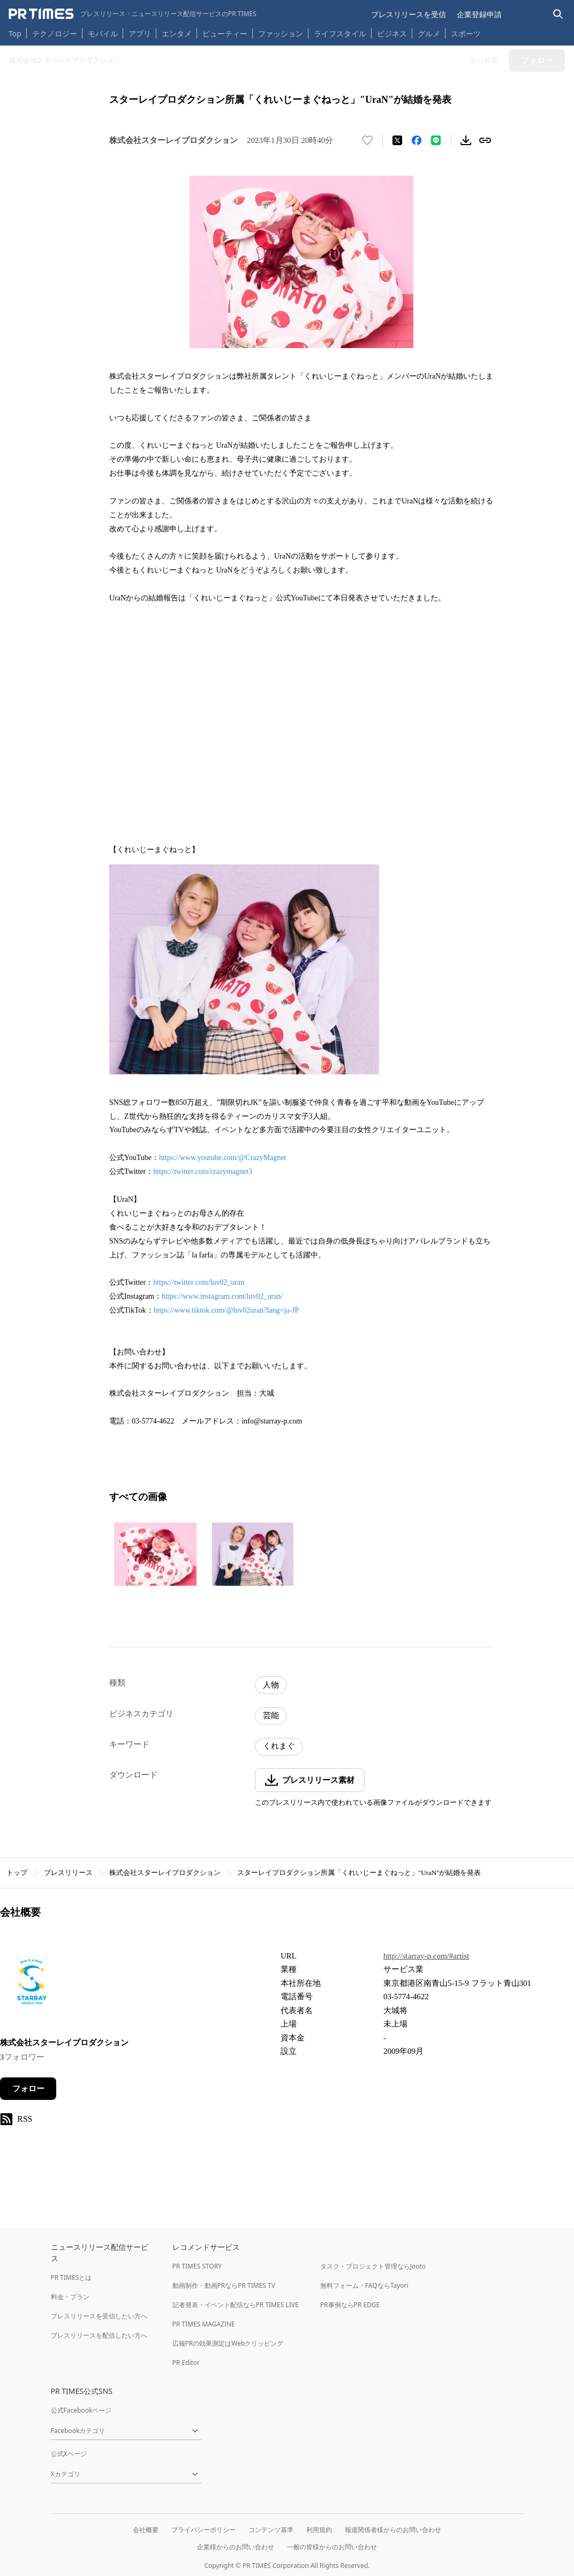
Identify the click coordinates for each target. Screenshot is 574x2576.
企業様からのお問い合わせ (235, 2546)
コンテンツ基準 (270, 2529)
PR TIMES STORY (197, 2266)
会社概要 (145, 2529)
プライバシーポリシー (203, 2529)
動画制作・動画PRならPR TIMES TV (223, 2285)
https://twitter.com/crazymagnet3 (202, 1172)
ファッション (280, 33)
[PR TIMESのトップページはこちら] (132, 13)
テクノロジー (54, 33)
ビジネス (392, 33)
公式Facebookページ (81, 2410)
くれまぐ (279, 1746)
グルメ (429, 33)
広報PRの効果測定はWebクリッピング (228, 2343)
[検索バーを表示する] (558, 14)
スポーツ (466, 33)
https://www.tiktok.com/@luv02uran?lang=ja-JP (226, 1310)
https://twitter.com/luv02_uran (198, 1282)
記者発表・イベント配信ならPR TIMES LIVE (235, 2304)
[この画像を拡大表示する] (155, 1554)
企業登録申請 (479, 14)
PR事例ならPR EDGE (350, 2304)
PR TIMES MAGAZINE (203, 2324)
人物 (271, 1685)
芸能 (271, 1715)
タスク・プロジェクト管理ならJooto (373, 2266)
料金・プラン (70, 2296)
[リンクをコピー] (485, 140)
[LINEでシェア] (435, 140)
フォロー (28, 2088)
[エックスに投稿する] (397, 140)
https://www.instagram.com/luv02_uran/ (222, 1296)
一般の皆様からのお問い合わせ (332, 2546)
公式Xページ (69, 2453)
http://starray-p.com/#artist (426, 1956)
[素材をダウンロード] (465, 140)
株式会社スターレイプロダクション (165, 1873)
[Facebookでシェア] (416, 140)
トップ (16, 1873)
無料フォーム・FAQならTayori (364, 2285)
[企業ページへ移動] (33, 1986)
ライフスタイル (340, 33)
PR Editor (186, 2362)
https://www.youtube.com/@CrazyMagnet (222, 1158)
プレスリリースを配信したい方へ (99, 2335)
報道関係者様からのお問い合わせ (393, 2529)
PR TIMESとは (71, 2277)
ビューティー (224, 33)
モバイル (103, 33)
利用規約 (319, 2529)
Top (15, 33)
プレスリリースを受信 (408, 14)
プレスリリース (68, 1873)
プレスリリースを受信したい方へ (99, 2316)
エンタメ (177, 33)
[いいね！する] (367, 140)
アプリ (140, 33)
